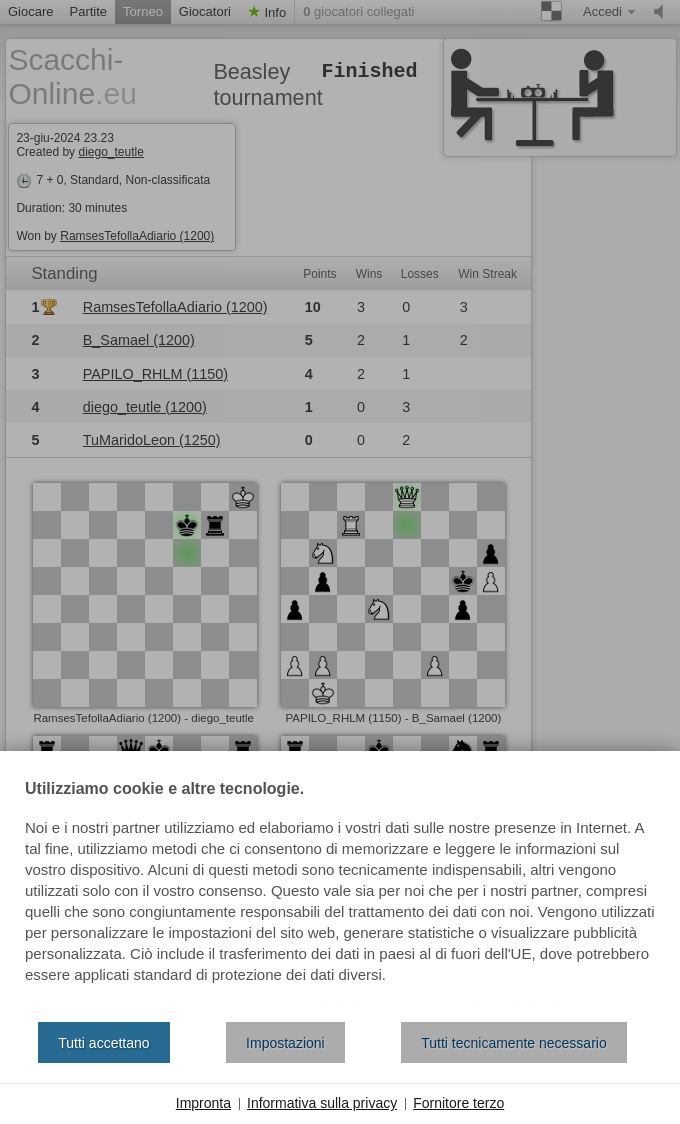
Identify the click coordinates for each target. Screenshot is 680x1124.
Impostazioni (285, 1043)
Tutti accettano (103, 1043)
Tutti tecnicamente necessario (513, 1043)
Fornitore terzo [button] (458, 1103)
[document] (340, 894)
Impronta (203, 1103)
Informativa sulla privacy (322, 1103)
